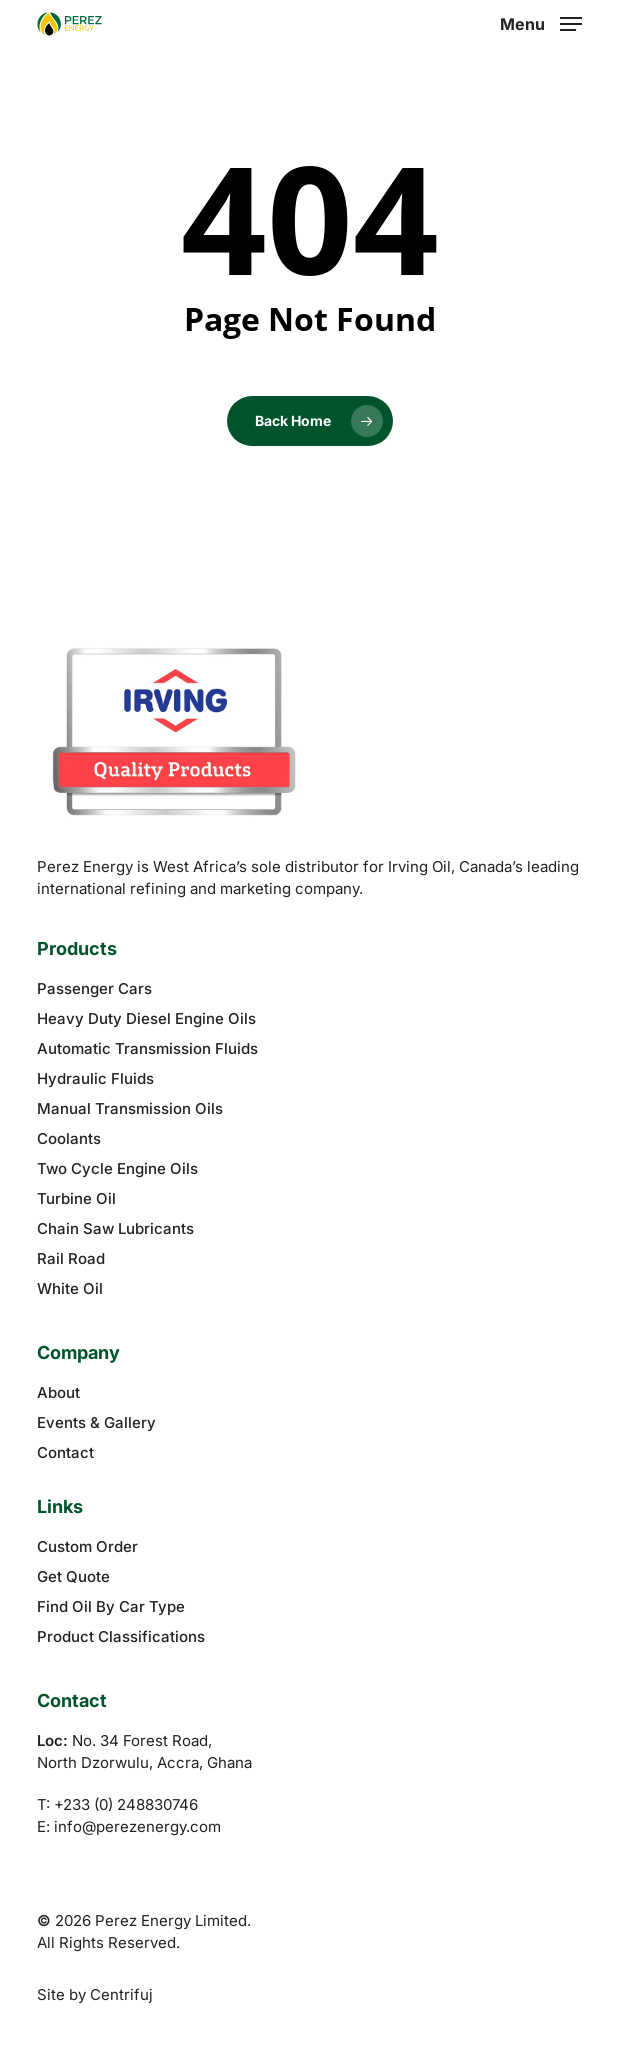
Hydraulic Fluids (95, 1078)
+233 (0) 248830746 (126, 1804)
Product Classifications (121, 1636)
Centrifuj (121, 1994)
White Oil (70, 1288)
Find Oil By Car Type (111, 1606)
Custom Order (87, 1546)
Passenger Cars (94, 988)
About (58, 1392)
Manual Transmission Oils (130, 1108)
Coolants (69, 1138)
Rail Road (71, 1258)
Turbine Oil (76, 1198)
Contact (65, 1452)
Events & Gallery (96, 1422)
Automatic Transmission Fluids (147, 1048)
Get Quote (73, 1576)
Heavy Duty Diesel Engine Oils (146, 1018)
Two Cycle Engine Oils (117, 1168)
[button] (541, 22)
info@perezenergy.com (137, 1826)
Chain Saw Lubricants (115, 1228)
